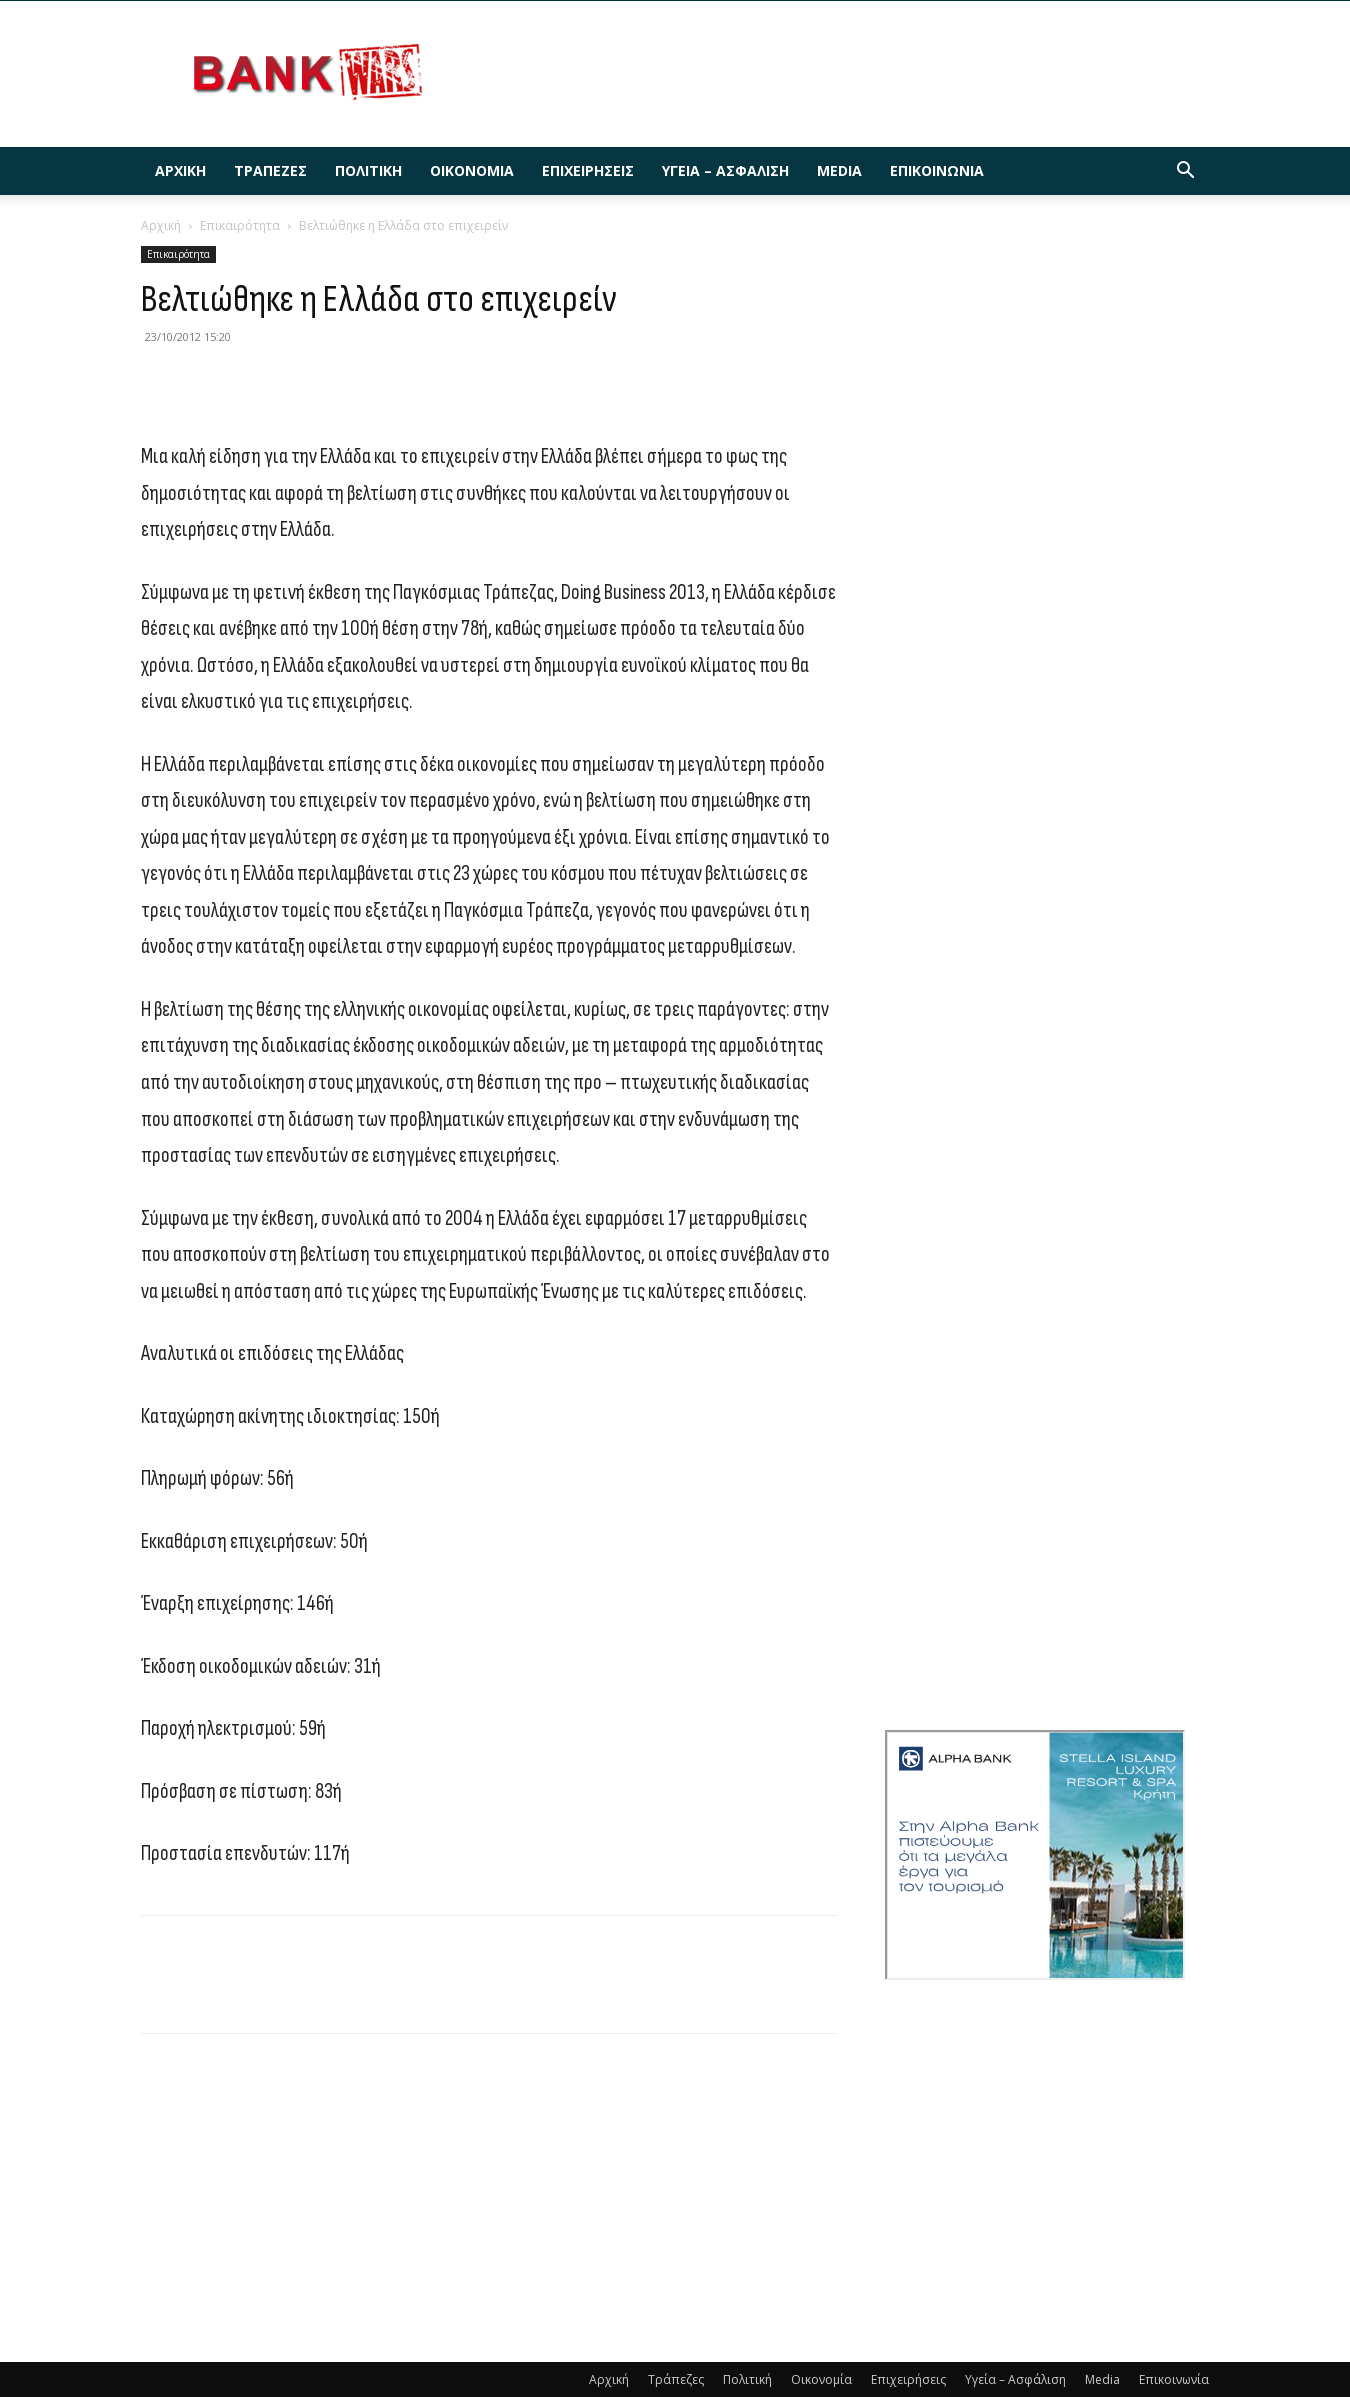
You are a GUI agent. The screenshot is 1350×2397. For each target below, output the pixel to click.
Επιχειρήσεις (588, 170)
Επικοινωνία (937, 170)
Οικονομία (472, 170)
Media (839, 170)
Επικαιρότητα (240, 225)
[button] (1185, 172)
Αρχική (180, 170)
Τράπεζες (270, 170)
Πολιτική (368, 170)
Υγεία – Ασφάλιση (725, 170)
